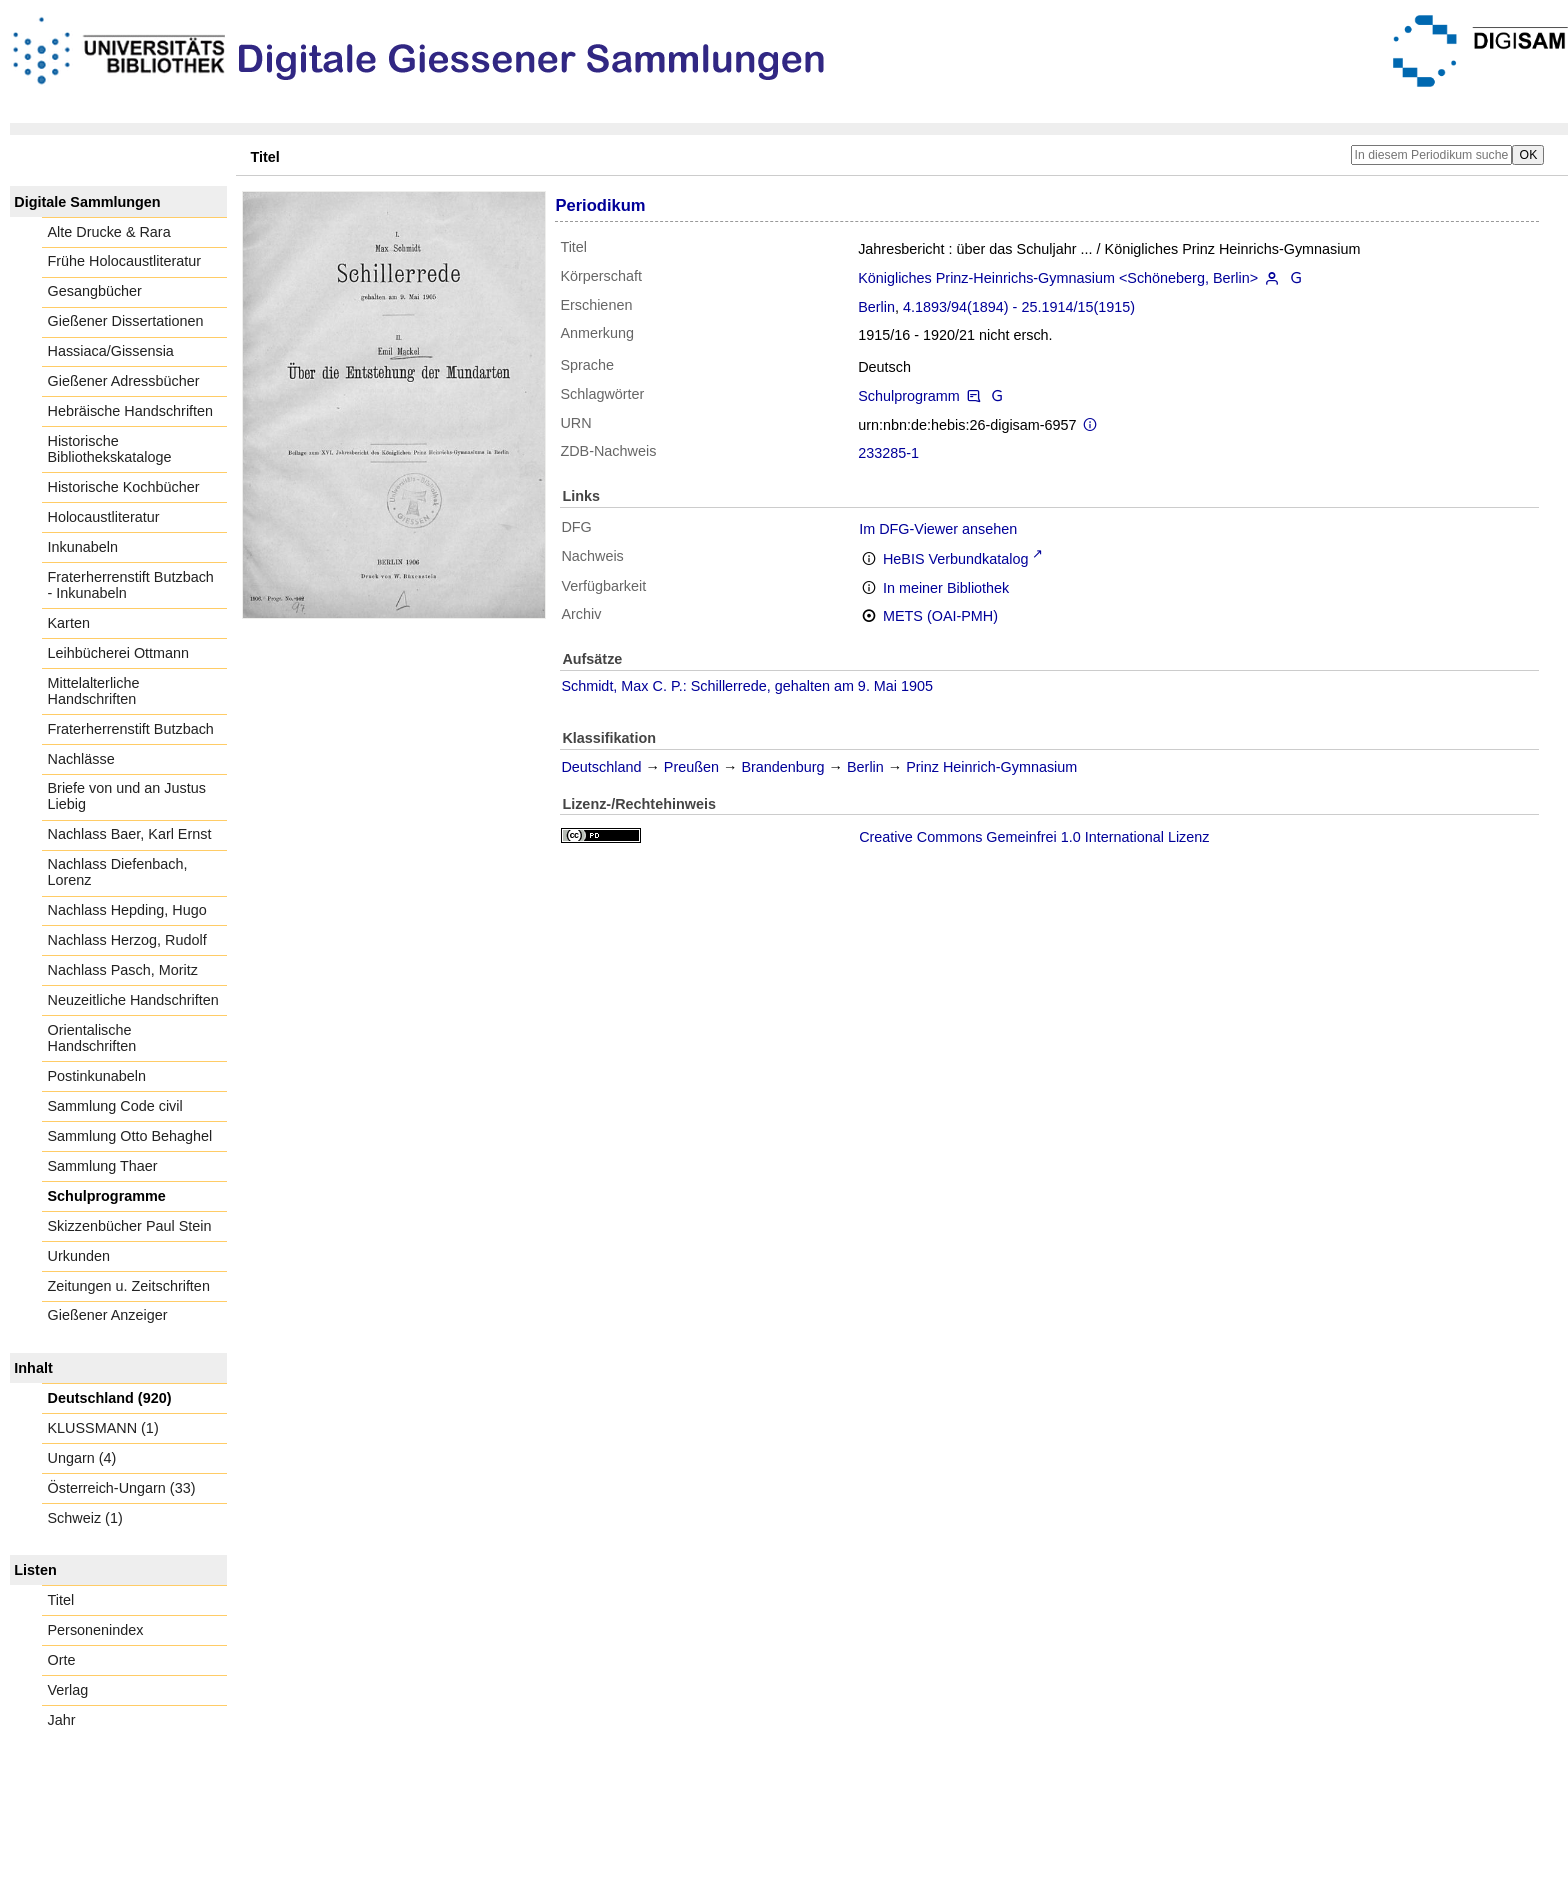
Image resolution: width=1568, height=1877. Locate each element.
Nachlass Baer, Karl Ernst (130, 834)
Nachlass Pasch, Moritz (123, 970)
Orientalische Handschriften (92, 1038)
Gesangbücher (95, 291)
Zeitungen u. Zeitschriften (129, 1286)
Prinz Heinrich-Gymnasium (991, 767)
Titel (61, 1600)
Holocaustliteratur (104, 517)
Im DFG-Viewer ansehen (938, 529)
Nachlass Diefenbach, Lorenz (118, 872)
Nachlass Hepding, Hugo (127, 910)
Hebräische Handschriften (131, 411)
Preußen (691, 767)
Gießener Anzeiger (108, 1315)
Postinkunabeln (97, 1076)
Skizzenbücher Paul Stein (130, 1226)
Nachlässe (81, 759)
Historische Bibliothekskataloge (110, 449)
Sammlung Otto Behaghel (130, 1136)
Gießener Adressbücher (124, 381)
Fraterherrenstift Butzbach (131, 729)
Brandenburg (782, 767)
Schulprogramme (107, 1196)
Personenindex (96, 1630)
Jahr (62, 1720)
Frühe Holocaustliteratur (125, 261)
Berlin (876, 307)
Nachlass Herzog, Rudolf (127, 940)
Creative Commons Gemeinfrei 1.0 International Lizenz (1034, 837)
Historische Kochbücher (124, 487)
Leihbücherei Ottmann (119, 653)
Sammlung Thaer (103, 1166)
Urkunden (79, 1256)
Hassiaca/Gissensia (111, 351)
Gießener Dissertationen (126, 321)
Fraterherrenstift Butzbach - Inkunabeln (131, 585)
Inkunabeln (83, 547)
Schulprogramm (909, 396)
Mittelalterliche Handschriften (94, 691)
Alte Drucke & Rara (109, 232)
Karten (69, 623)
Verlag (68, 1690)
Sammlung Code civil (115, 1106)
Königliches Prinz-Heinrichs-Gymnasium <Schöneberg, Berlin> (1058, 278)
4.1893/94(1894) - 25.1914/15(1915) (1019, 307)
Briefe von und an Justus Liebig (127, 796)
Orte (62, 1660)
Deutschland (601, 767)
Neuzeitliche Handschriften (133, 1000)
